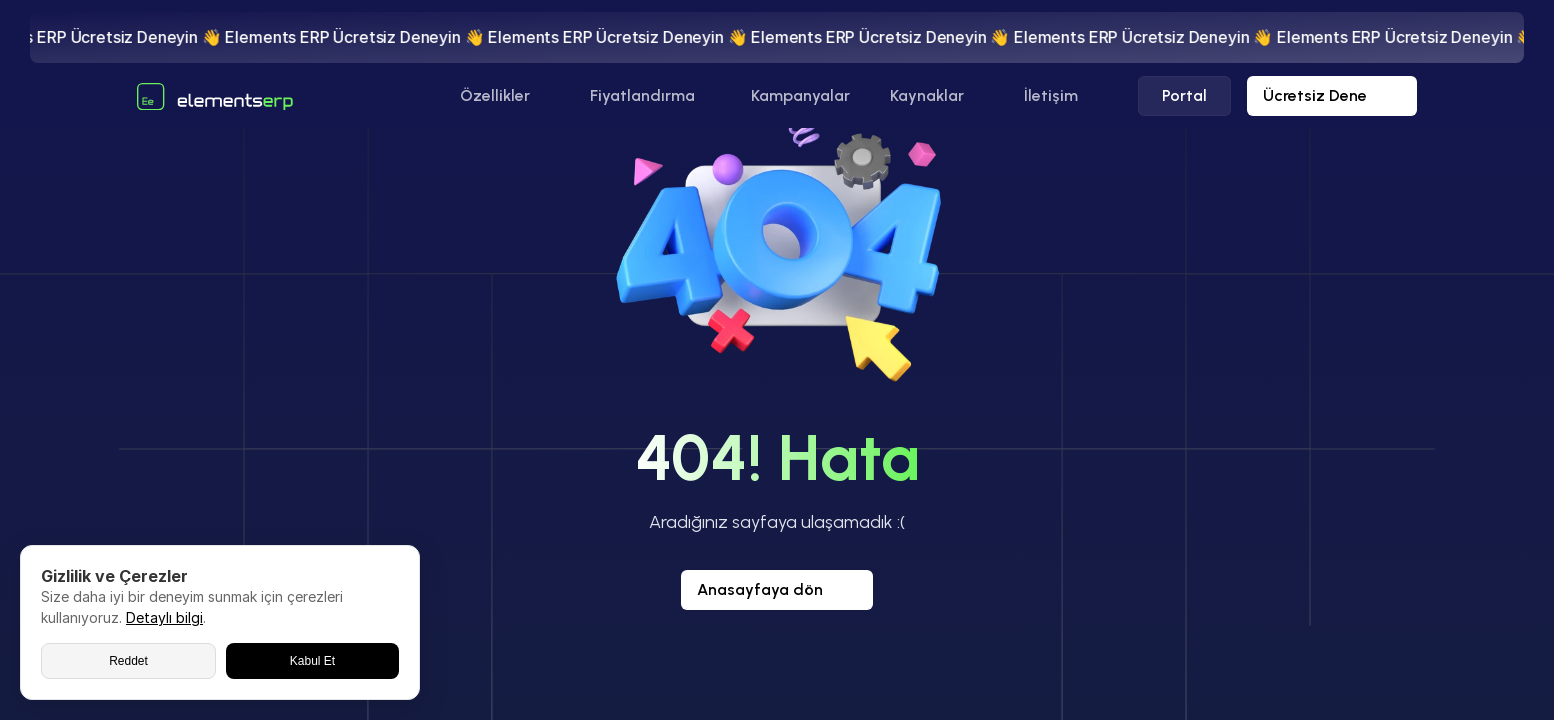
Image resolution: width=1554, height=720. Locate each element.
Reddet (128, 661)
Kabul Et (312, 661)
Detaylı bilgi (164, 617)
